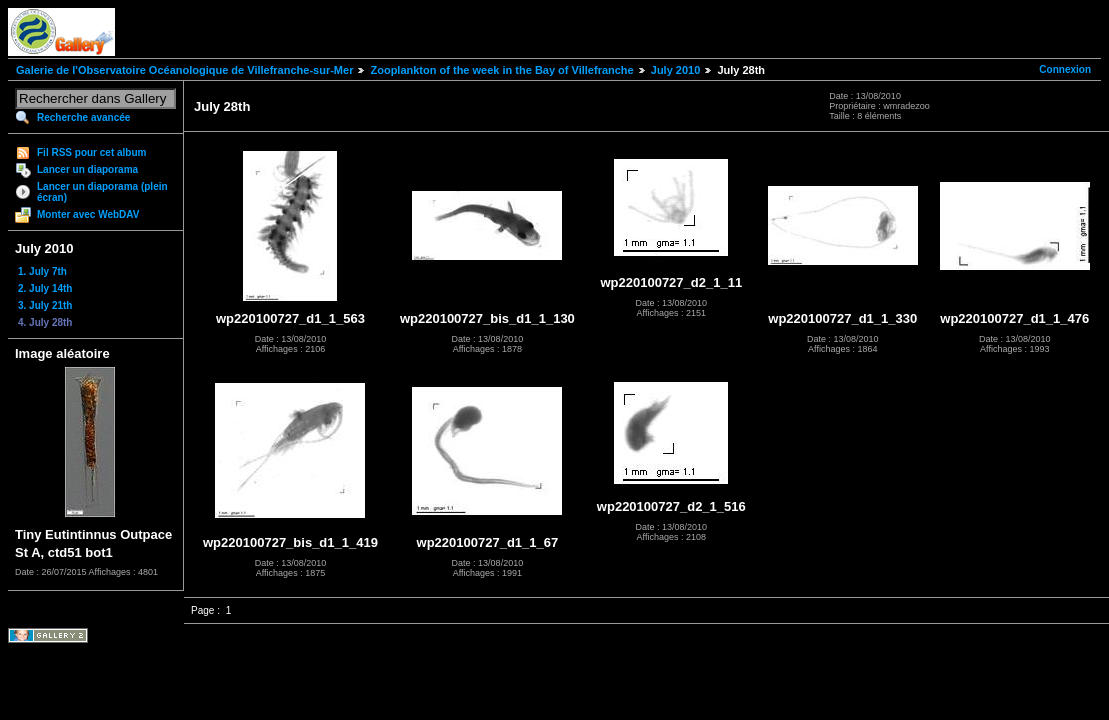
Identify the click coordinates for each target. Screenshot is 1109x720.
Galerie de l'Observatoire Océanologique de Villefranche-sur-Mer (184, 70)
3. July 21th (45, 305)
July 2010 (676, 70)
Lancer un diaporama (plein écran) (102, 192)
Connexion (1065, 69)
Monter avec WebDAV (88, 214)
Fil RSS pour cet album (91, 152)
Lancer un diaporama (87, 169)
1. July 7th (42, 271)
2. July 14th (45, 288)
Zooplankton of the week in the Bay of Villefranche (501, 70)
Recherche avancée (83, 117)
